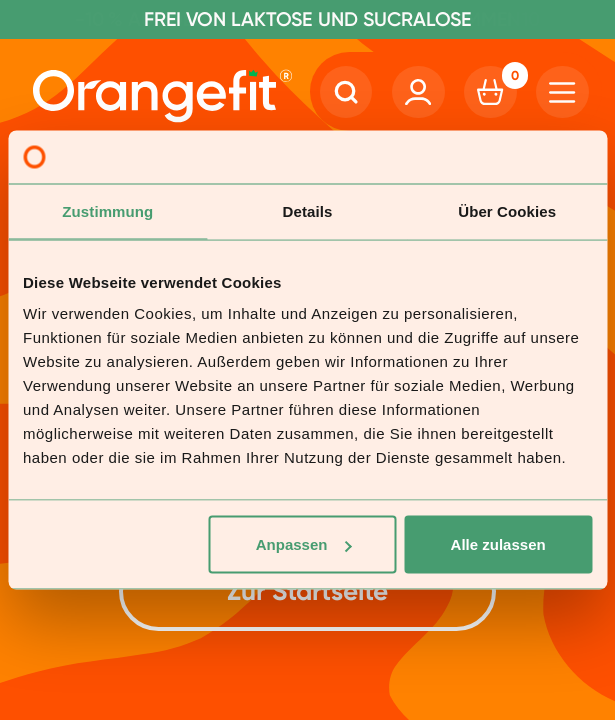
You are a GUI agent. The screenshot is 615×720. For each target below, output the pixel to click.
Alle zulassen (498, 544)
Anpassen (304, 544)
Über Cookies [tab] (507, 210)
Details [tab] (308, 210)
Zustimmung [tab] (107, 210)
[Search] (346, 92)
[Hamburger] (562, 92)
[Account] (418, 92)
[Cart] (490, 92)
